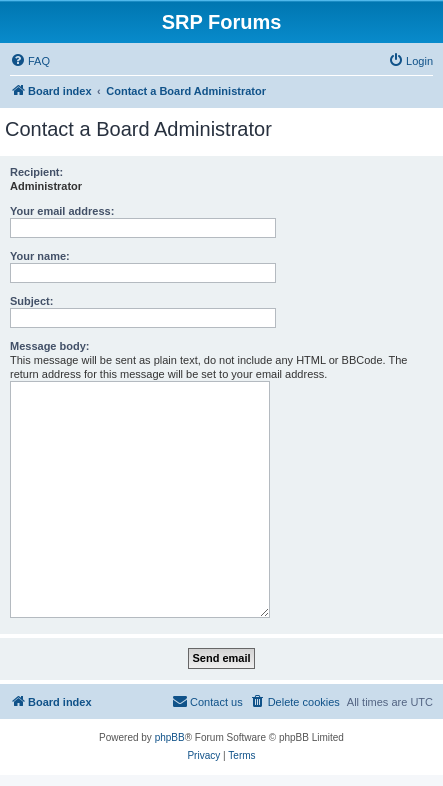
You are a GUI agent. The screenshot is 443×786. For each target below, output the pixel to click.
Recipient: (36, 172)
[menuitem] (30, 61)
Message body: (49, 346)
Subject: (31, 301)
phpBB (170, 737)
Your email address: (62, 211)
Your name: (40, 256)
